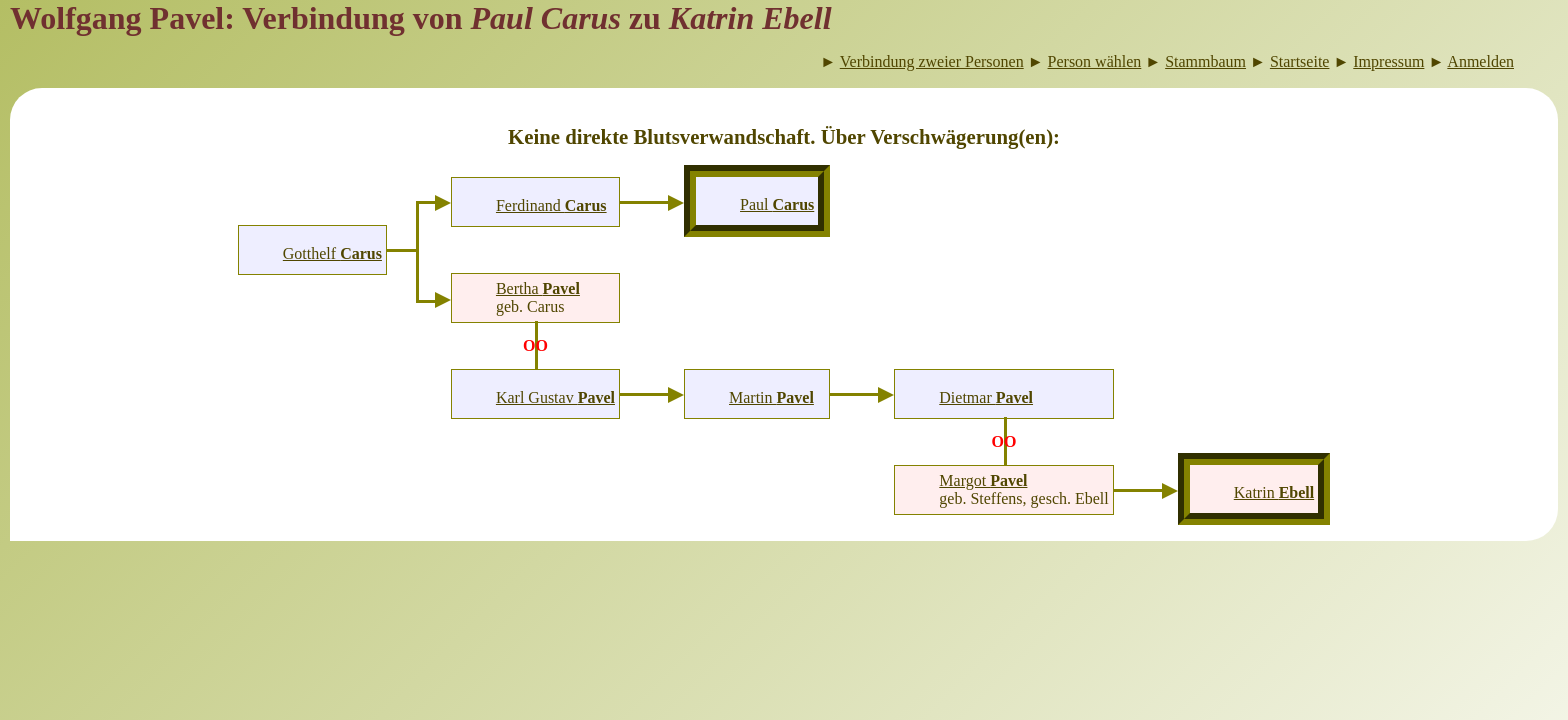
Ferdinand (551, 205)
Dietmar (986, 397)
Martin (771, 397)
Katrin (1274, 492)
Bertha (538, 288)
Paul (777, 204)
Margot (983, 480)
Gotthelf (332, 253)
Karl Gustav (555, 397)
